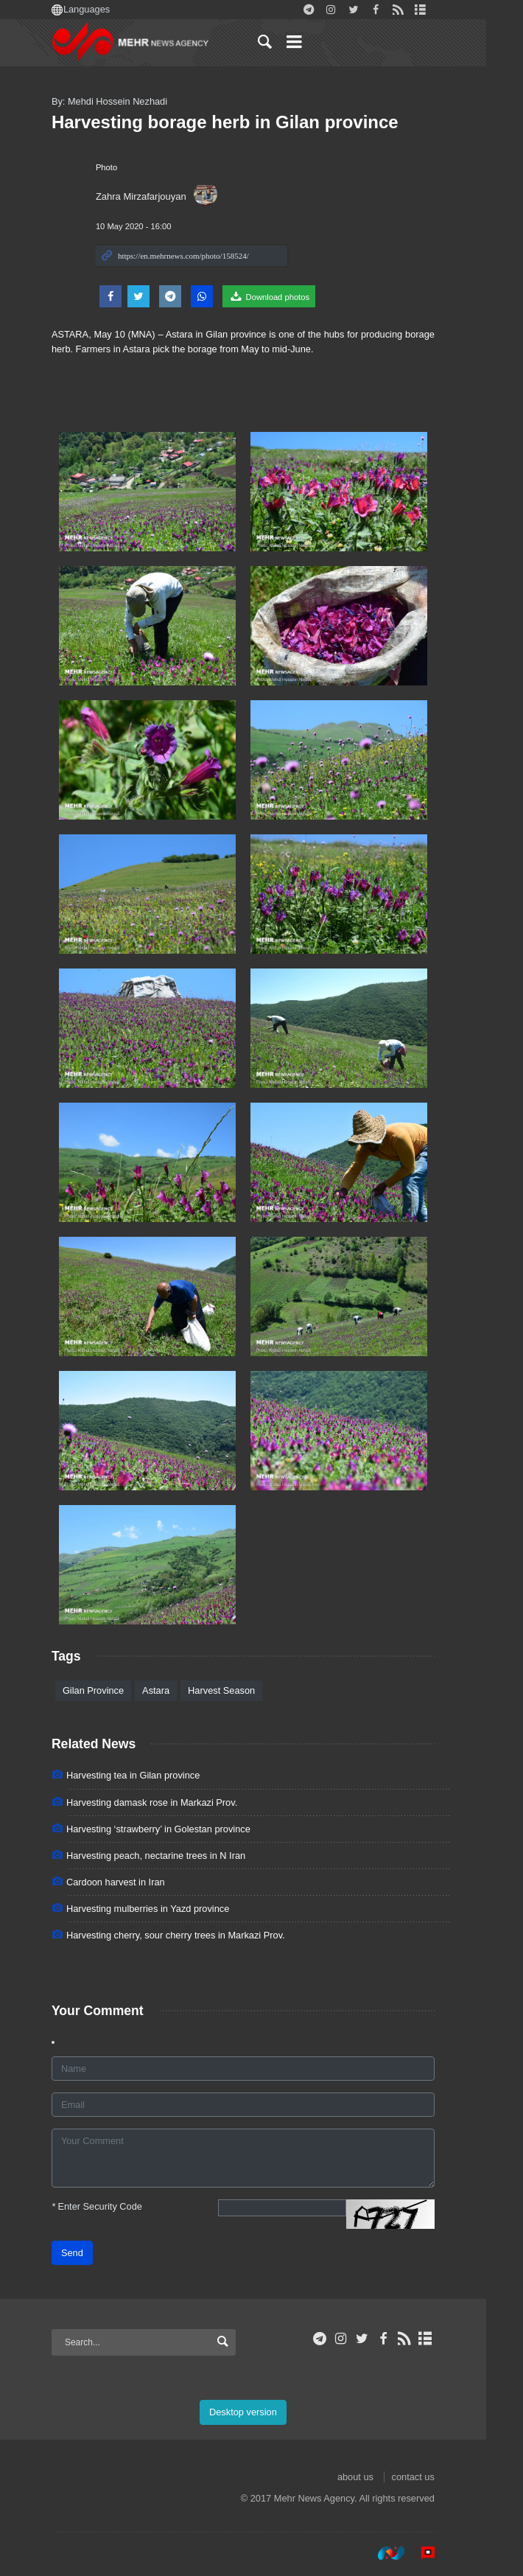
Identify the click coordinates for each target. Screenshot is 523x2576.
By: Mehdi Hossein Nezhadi (128, 101)
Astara (174, 1690)
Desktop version (261, 2412)
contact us (431, 2476)
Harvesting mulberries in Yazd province (166, 1908)
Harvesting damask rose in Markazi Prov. (170, 1802)
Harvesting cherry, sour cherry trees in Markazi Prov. (194, 1935)
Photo (125, 167)
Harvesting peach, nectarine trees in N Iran (174, 1855)
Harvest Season (239, 1690)
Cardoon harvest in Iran (134, 1882)
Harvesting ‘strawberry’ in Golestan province (177, 1829)
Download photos (287, 296)
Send (91, 2252)
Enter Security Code (115, 2206)
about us (374, 2476)
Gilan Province (111, 1690)
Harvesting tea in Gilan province (151, 1775)
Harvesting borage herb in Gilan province (243, 122)
